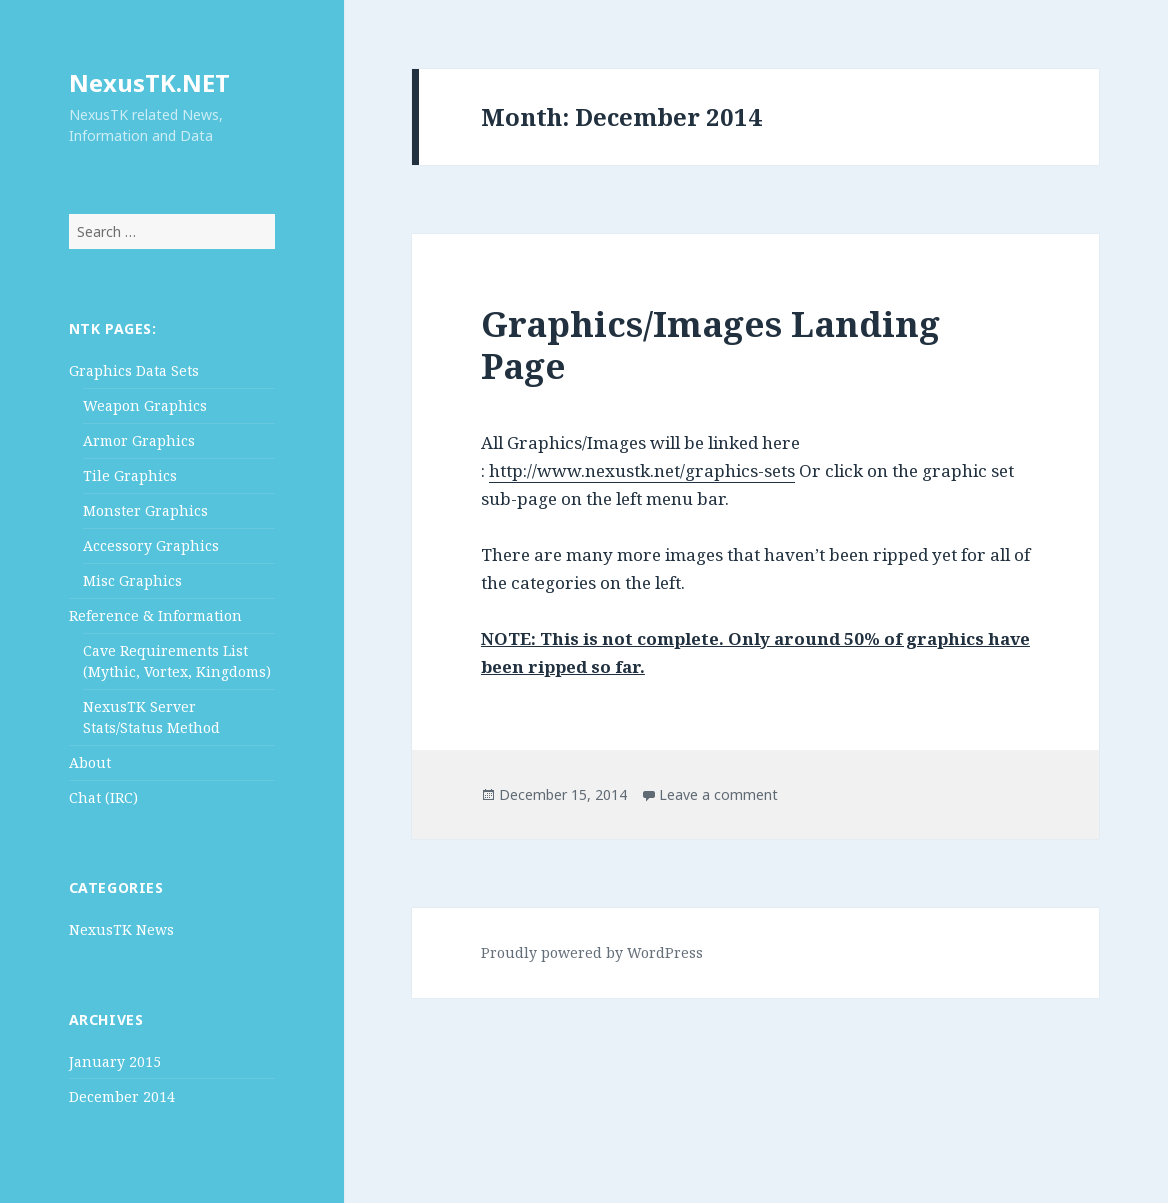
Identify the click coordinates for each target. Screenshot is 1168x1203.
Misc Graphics (132, 580)
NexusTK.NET (149, 82)
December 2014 (122, 1096)
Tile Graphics (130, 475)
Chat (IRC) (103, 797)
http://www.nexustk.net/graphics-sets (642, 470)
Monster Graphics (145, 510)
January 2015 (115, 1061)
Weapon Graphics (145, 405)
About (90, 762)
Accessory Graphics (151, 545)
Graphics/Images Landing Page (710, 344)
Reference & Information (155, 615)
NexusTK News (121, 929)
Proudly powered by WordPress (592, 952)
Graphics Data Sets (134, 370)
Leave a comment (718, 794)
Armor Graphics (139, 440)
